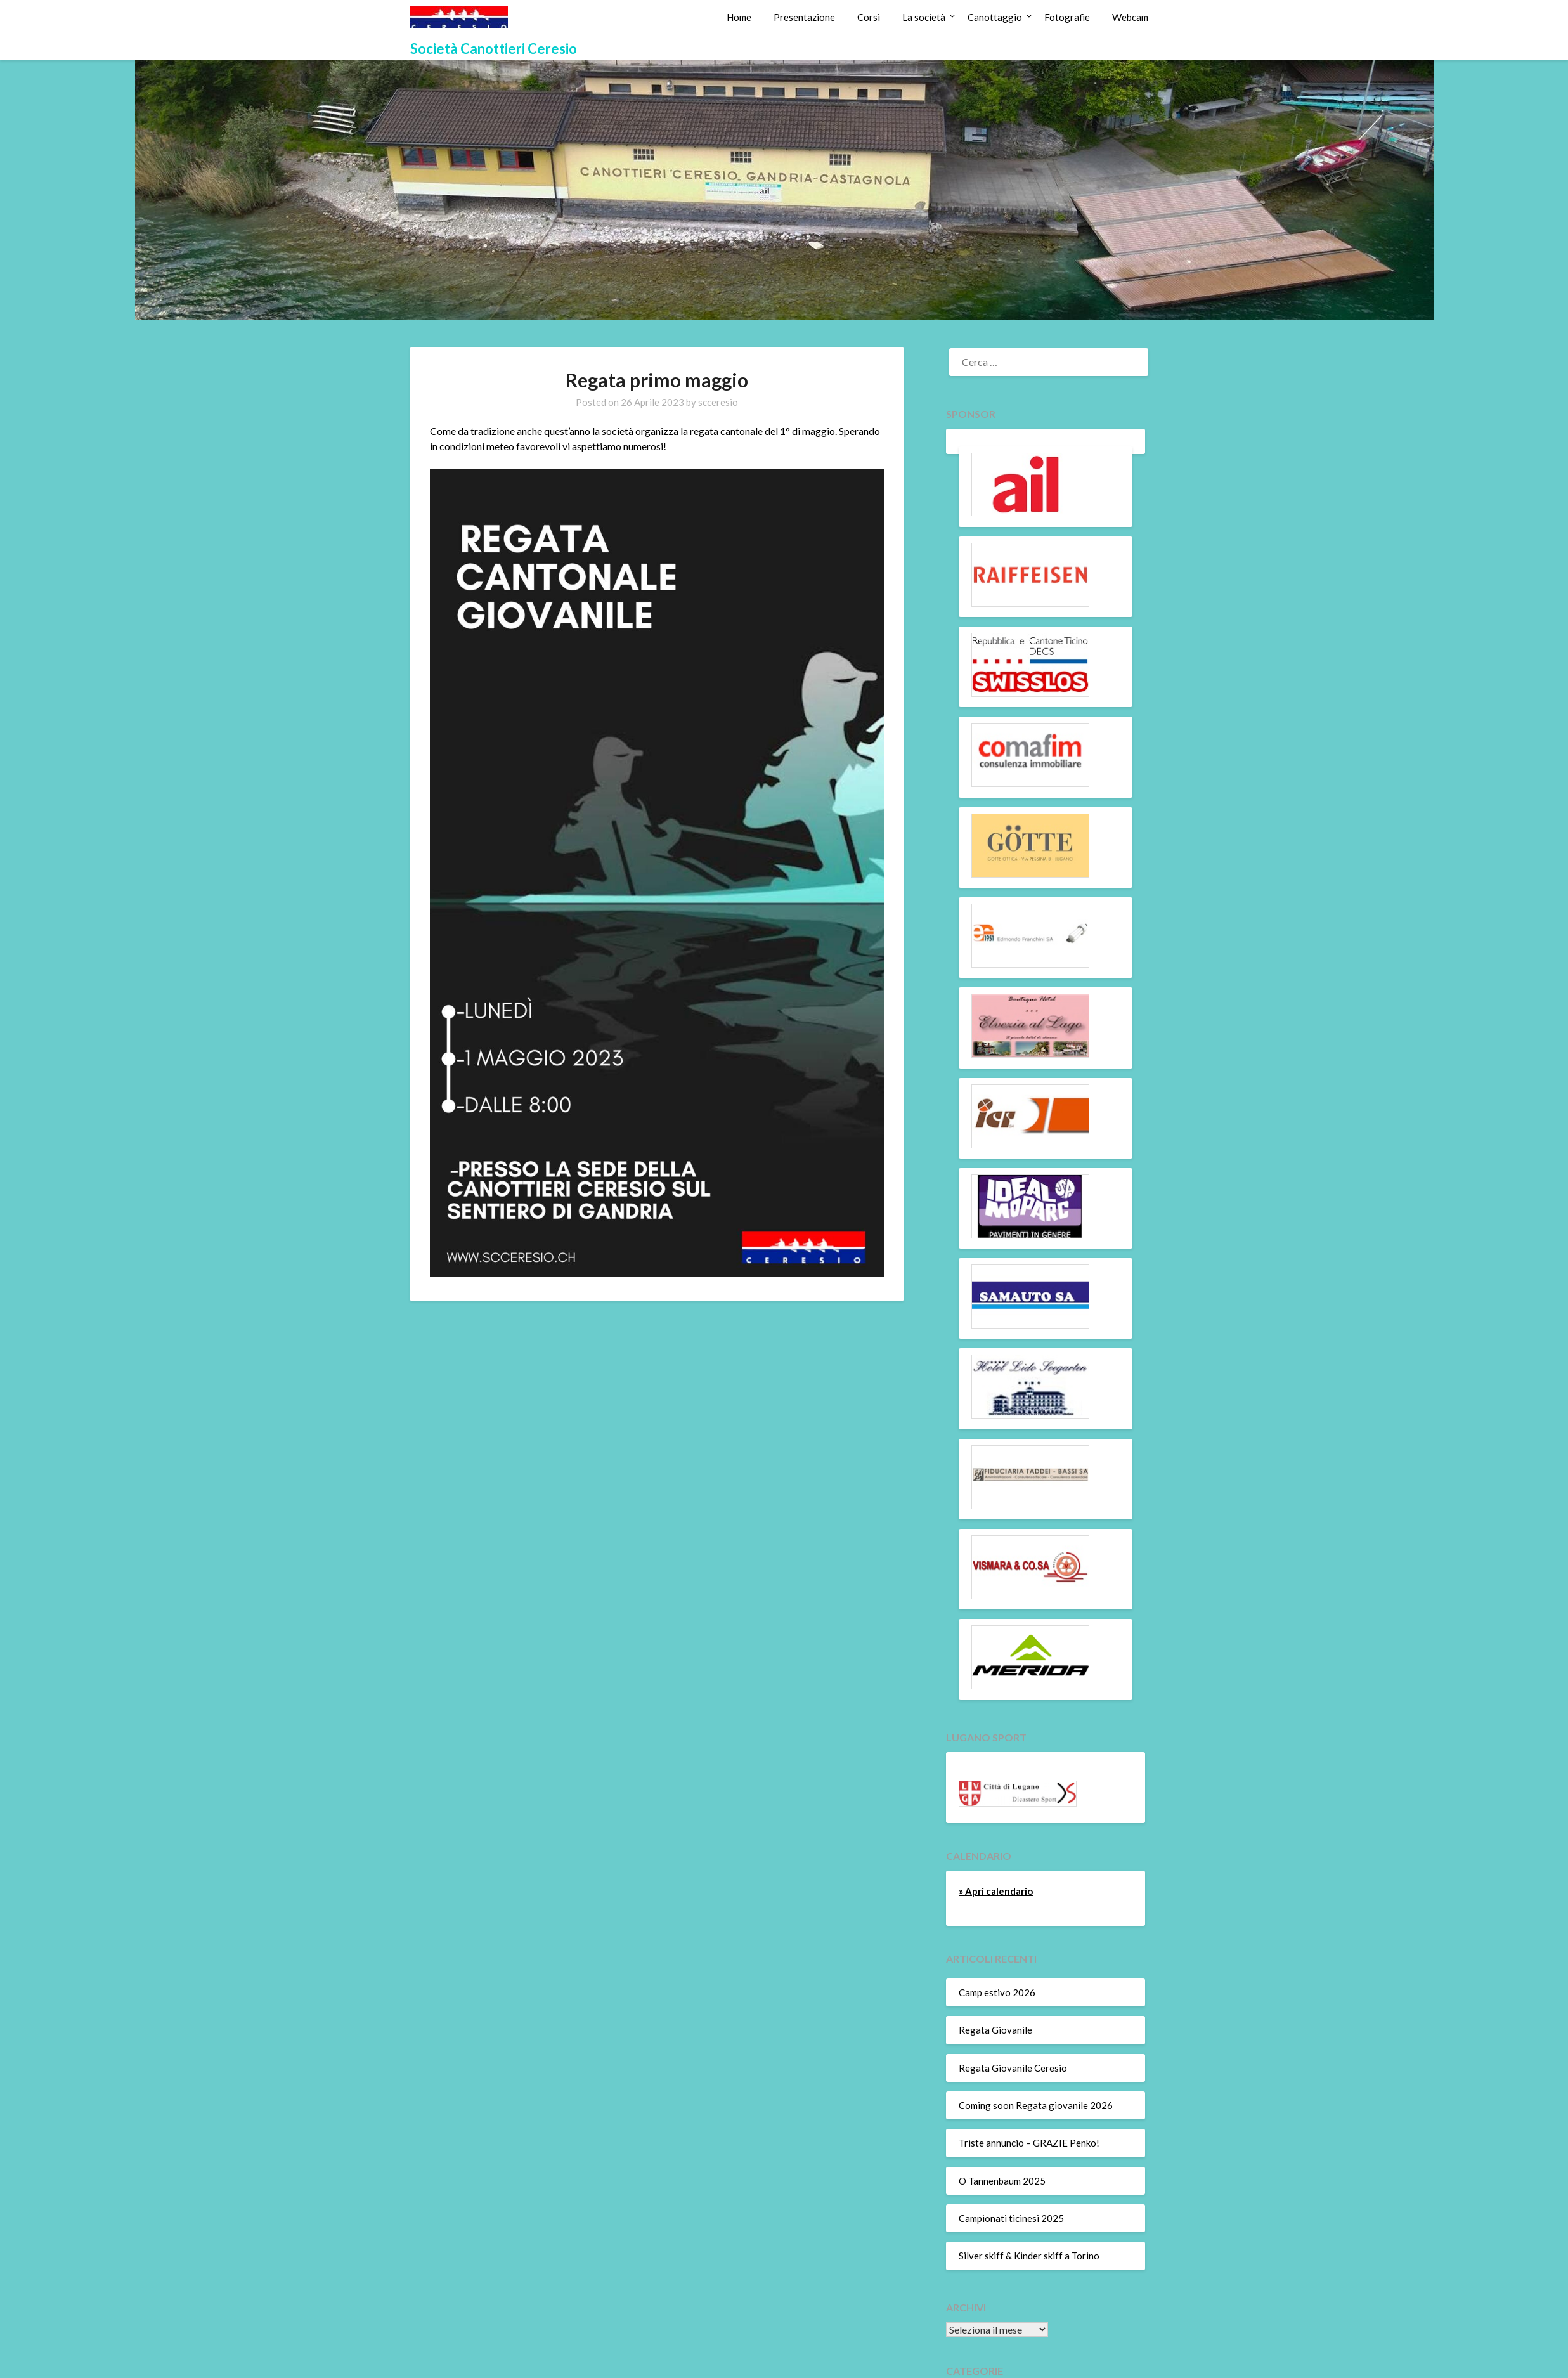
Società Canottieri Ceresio (493, 48)
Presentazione (804, 17)
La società (923, 17)
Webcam (1130, 17)
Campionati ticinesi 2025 (1011, 2218)
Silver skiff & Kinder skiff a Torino (1029, 2255)
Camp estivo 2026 (997, 1992)
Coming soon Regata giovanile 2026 (1036, 2105)
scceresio (718, 402)
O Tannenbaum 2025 (1002, 2180)
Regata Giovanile (995, 2030)
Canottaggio (995, 17)
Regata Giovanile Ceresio (1013, 2068)
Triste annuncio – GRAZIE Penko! (1029, 2142)
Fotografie (1067, 17)
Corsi (868, 17)
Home (739, 17)
